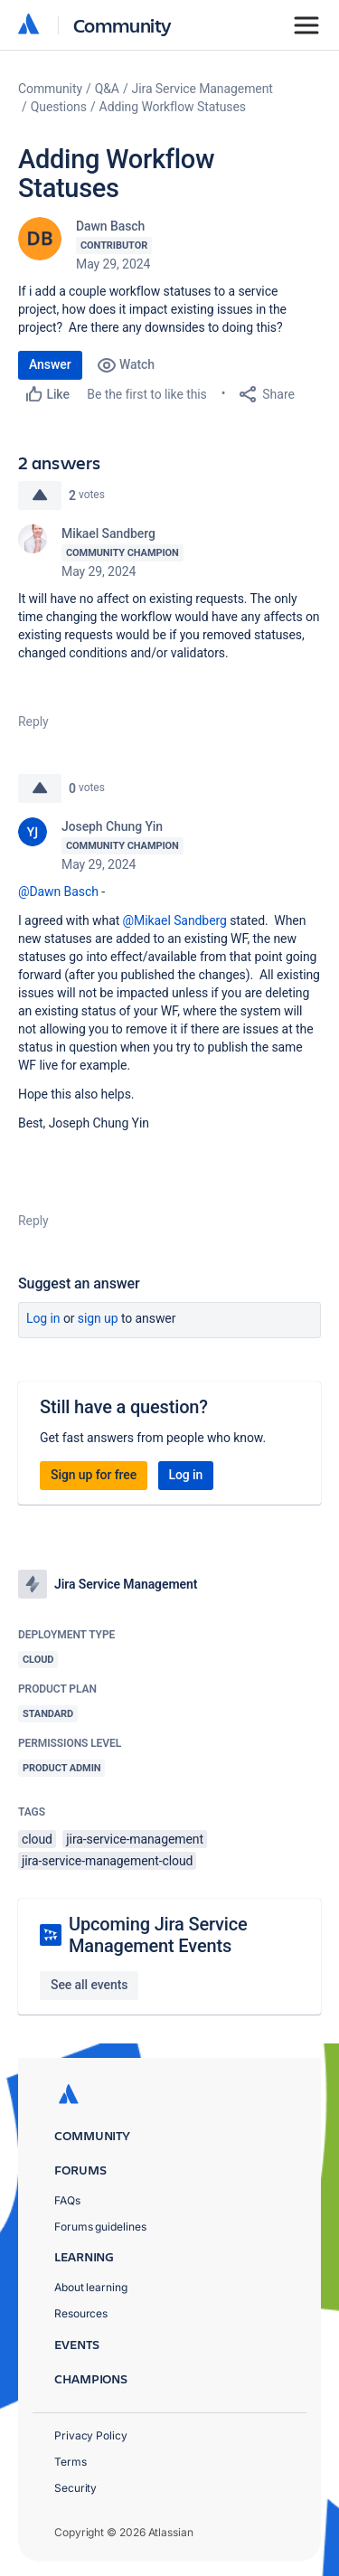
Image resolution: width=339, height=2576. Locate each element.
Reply (33, 721)
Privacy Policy (90, 2435)
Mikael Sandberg (108, 533)
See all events (89, 1984)
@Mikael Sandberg (175, 920)
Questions (59, 106)
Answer (50, 364)
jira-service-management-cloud (107, 1861)
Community (122, 25)
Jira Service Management (202, 88)
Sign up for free (94, 1474)
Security (75, 2488)
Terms (70, 2461)
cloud (37, 1839)
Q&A (107, 88)
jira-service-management (134, 1839)
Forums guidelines (100, 2226)
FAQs (67, 2200)
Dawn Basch (110, 226)
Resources (81, 2313)
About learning (90, 2287)
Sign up (98, 1318)
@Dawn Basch (58, 891)
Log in (43, 1318)
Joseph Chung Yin (112, 826)
